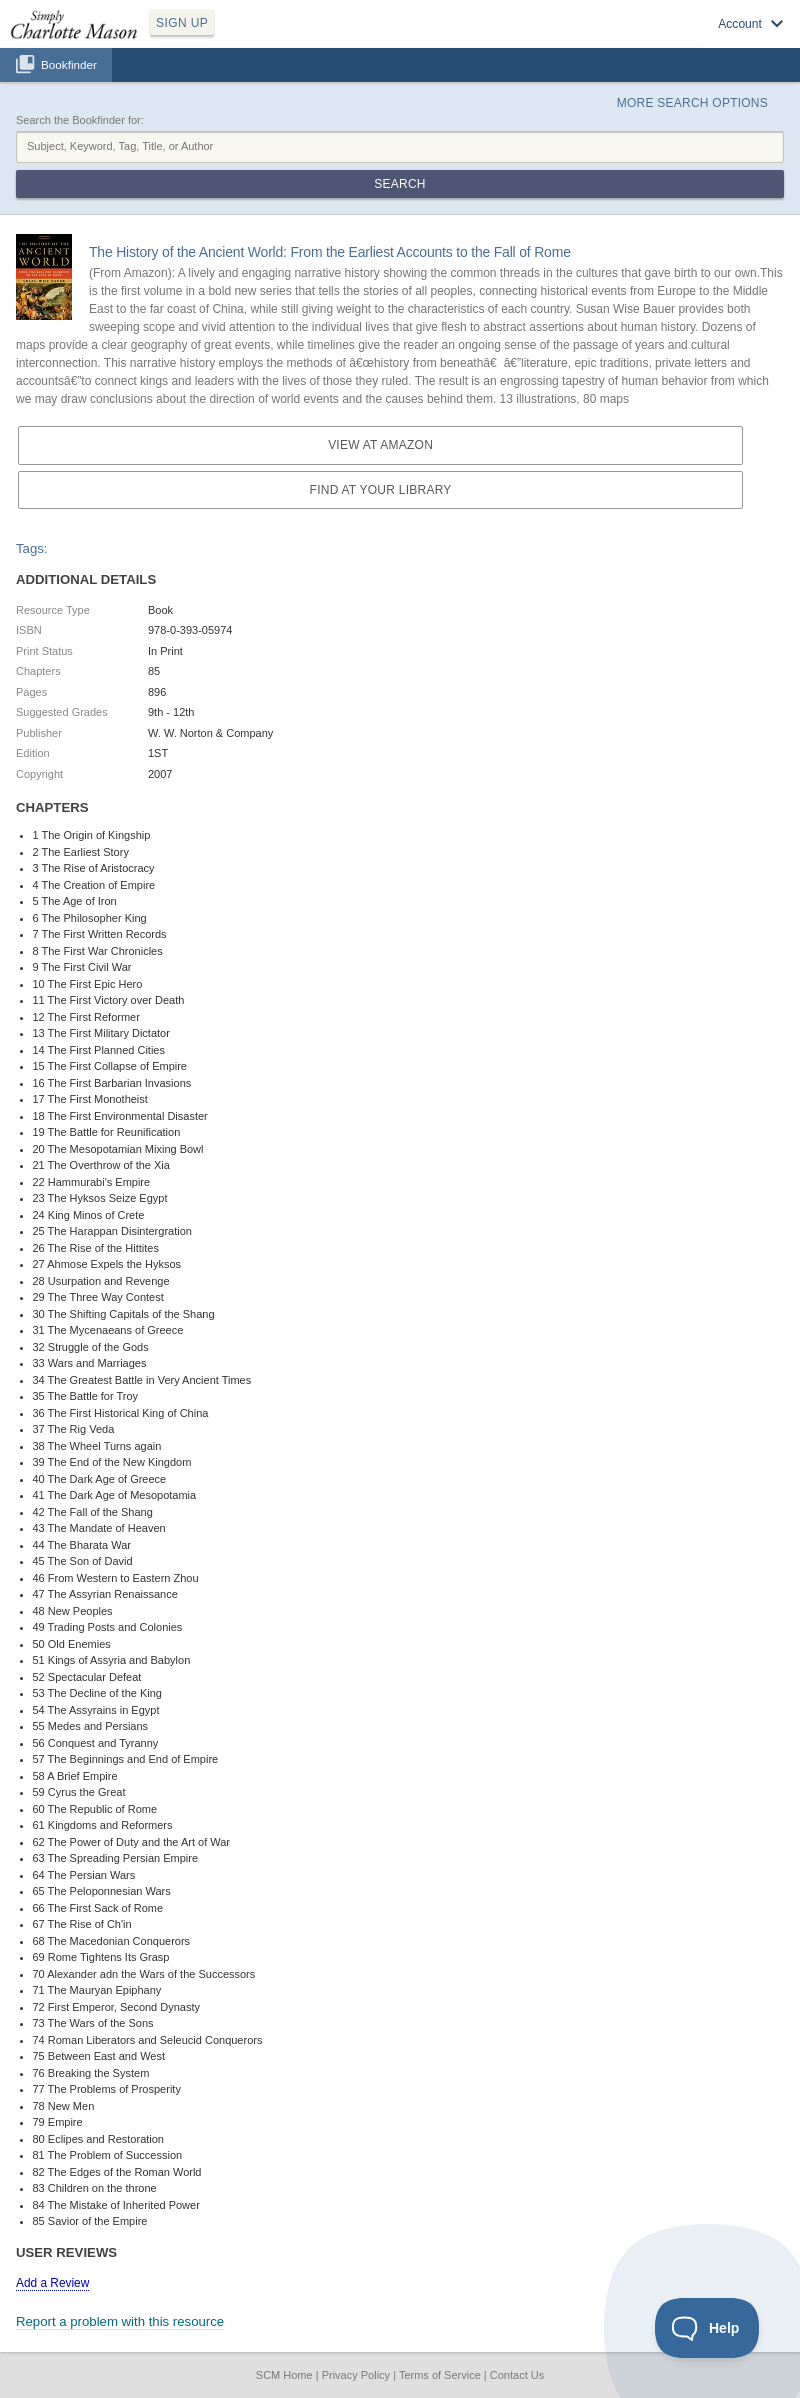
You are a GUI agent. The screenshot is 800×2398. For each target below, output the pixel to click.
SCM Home (284, 2375)
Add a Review (52, 2283)
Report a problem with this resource (120, 2321)
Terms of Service (440, 2375)
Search (399, 184)
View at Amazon (380, 445)
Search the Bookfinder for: (80, 120)
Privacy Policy (356, 2375)
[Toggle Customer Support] (707, 2328)
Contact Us (517, 2375)
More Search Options (692, 103)
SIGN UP (182, 23)
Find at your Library (381, 490)
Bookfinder (69, 64)
